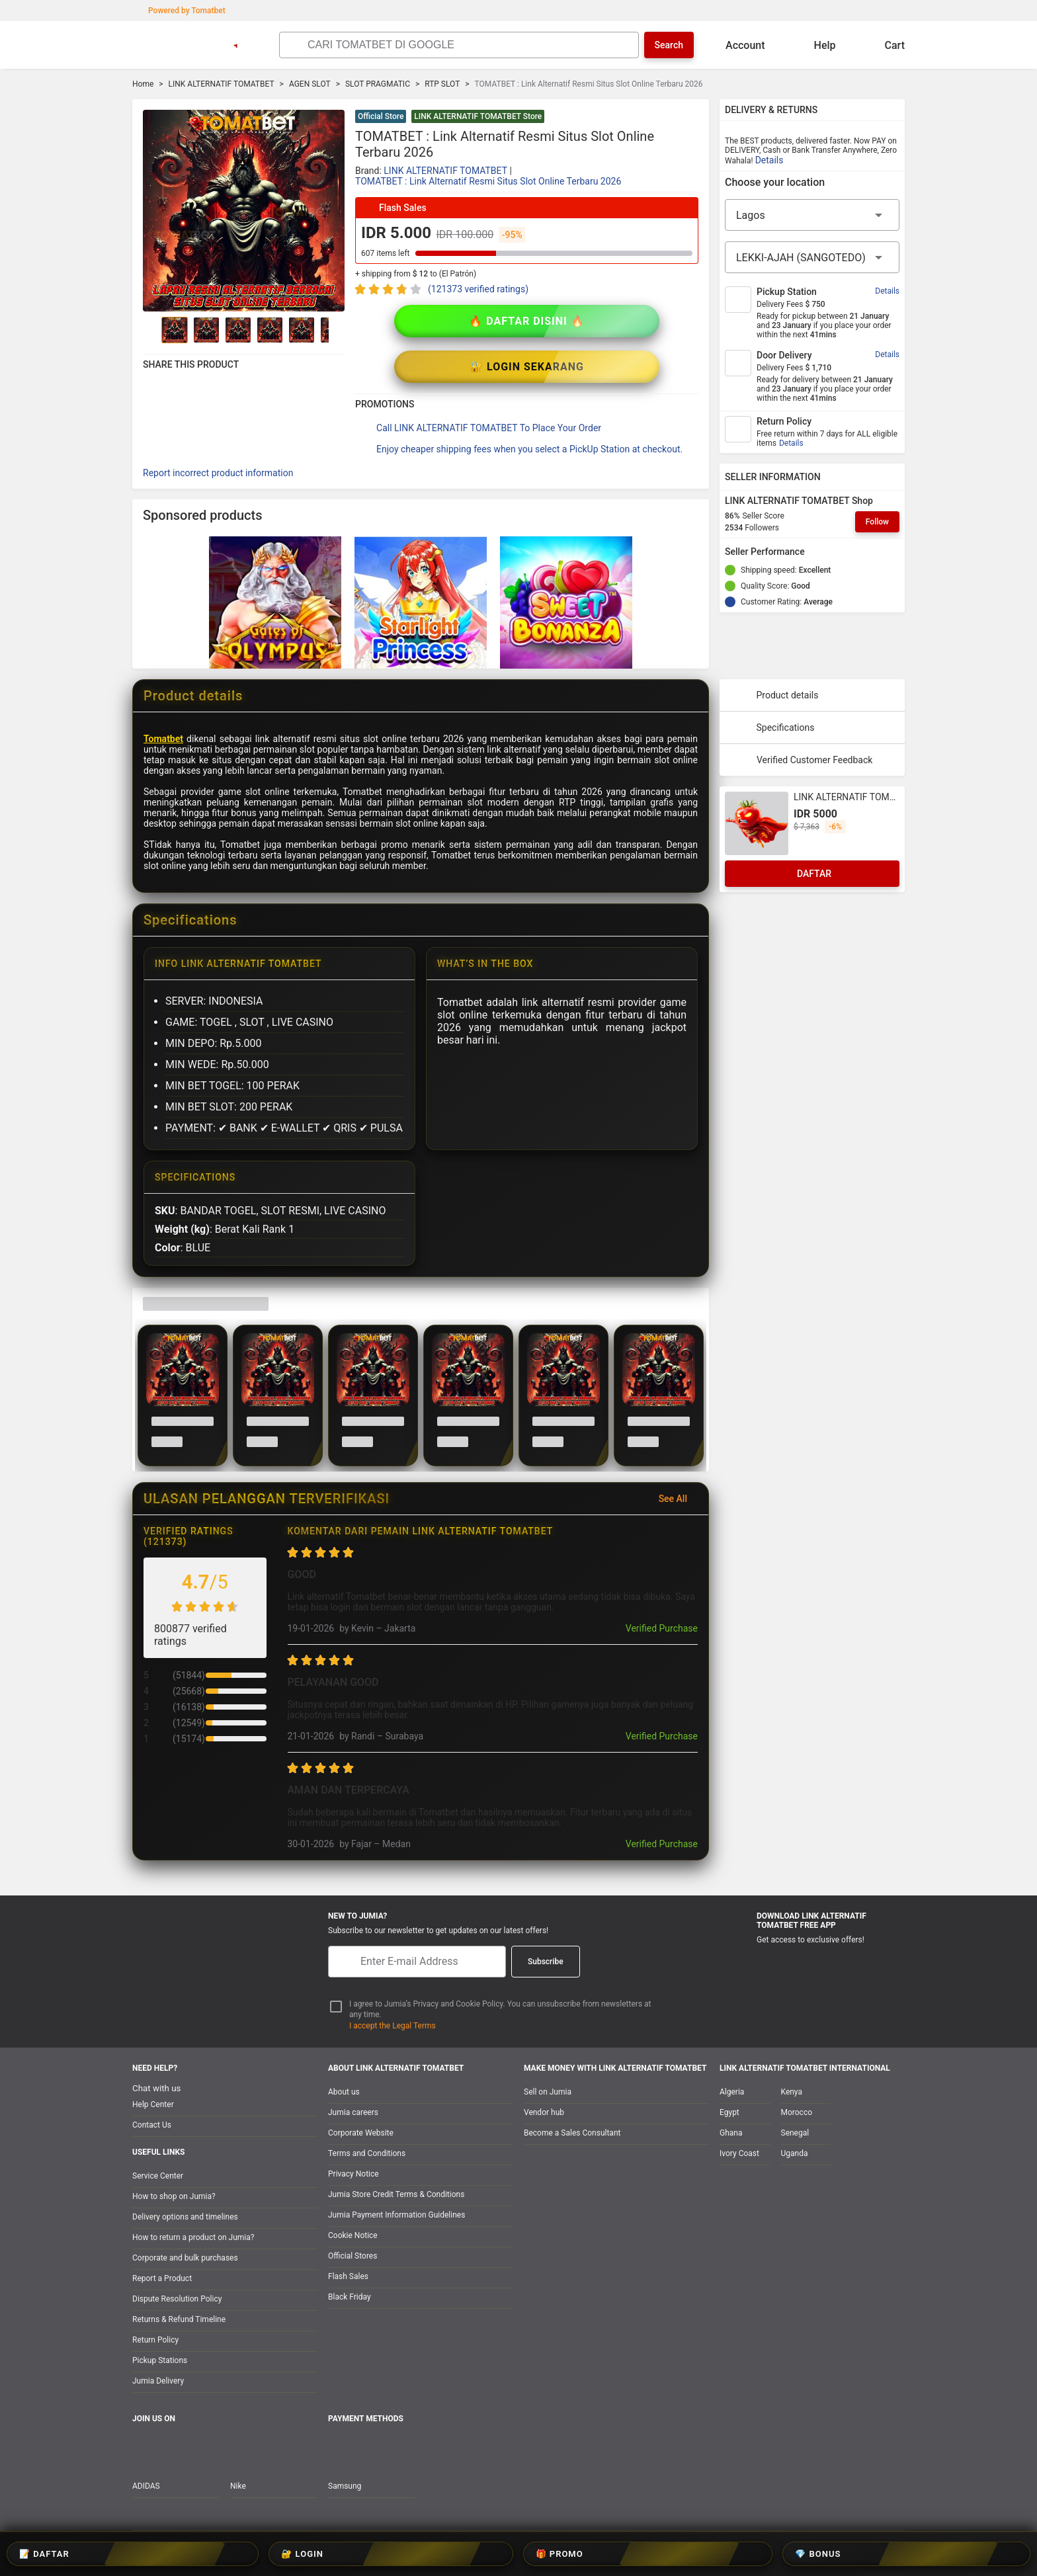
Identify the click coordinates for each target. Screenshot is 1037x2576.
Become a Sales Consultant (572, 2133)
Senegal (795, 2133)
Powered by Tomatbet (180, 10)
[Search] (469, 45)
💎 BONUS (641, 2554)
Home (142, 84)
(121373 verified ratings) (478, 289)
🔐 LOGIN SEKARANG (613, 321)
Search (669, 45)
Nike (238, 2486)
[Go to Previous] (151, 330)
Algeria (732, 2092)
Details (769, 160)
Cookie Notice (353, 2235)
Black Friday (349, 2297)
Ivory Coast (739, 2153)
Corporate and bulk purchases (185, 2258)
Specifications (772, 682)
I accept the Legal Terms (392, 2025)
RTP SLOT (442, 84)
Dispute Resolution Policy (177, 2299)
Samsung (344, 2486)
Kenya (791, 2092)
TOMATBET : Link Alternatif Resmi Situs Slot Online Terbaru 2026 (488, 181)
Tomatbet (163, 693)
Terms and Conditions (366, 2153)
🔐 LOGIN (479, 2554)
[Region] (812, 215)
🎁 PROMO (559, 2554)
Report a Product (162, 2278)
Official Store (380, 116)
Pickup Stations (159, 2360)
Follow (877, 521)
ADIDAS (146, 2486)
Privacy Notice (353, 2174)
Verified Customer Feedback (801, 714)
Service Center (157, 2176)
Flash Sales (348, 2276)
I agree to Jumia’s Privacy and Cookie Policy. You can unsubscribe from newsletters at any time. (500, 2009)
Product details (774, 649)
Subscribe (545, 1961)
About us (344, 2092)
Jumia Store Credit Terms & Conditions (396, 2194)
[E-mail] (417, 1961)
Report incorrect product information (218, 427)
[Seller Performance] (815, 552)
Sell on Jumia (547, 2092)
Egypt (729, 2112)
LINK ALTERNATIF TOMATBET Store (478, 116)
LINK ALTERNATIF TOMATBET (221, 84)
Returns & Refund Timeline (179, 2319)
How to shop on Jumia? (174, 2196)
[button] (690, 118)
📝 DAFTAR (398, 2554)
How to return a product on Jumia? (193, 2237)
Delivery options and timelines (185, 2217)
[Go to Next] (337, 330)
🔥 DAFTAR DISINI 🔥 (441, 321)
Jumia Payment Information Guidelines (396, 2215)
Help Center (153, 2104)
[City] (812, 257)
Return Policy (155, 2340)
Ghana (731, 2133)
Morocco (797, 2112)
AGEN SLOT (310, 84)
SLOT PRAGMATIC (377, 84)
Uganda (794, 2153)
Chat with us (156, 2088)
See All (681, 1453)
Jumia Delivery (158, 2381)
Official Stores (352, 2256)
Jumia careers (353, 2112)
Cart (884, 45)
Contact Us (151, 2125)
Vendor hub (544, 2112)
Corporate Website (361, 2133)
